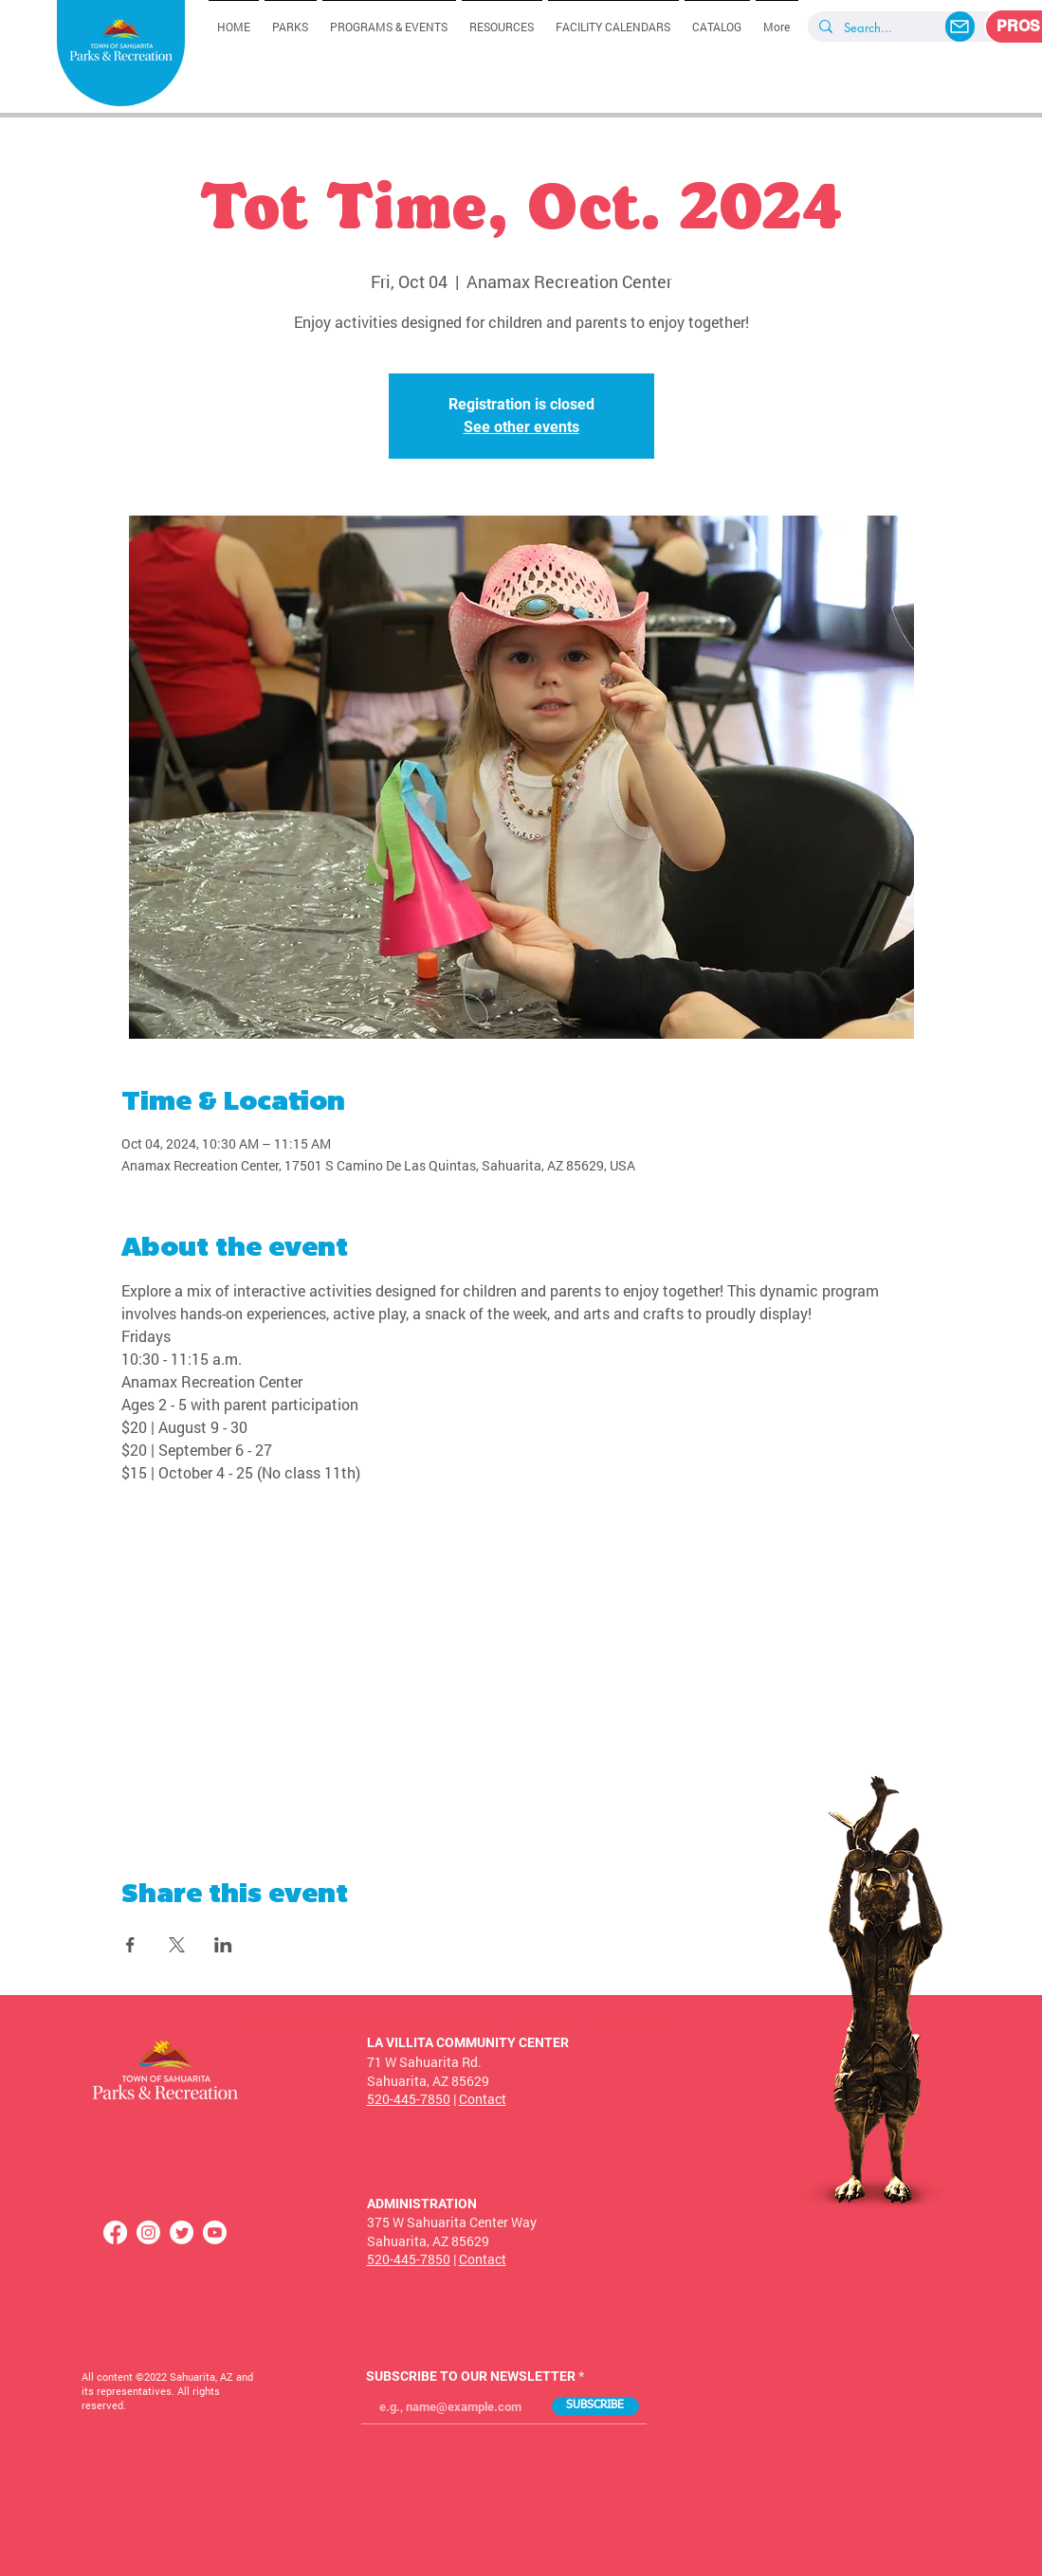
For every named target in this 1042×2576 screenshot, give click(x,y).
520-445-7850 (408, 2099)
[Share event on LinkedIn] (223, 1944)
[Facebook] (115, 2232)
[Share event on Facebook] (130, 1944)
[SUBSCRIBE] (595, 2406)
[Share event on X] (177, 1944)
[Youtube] (215, 2232)
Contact (482, 2099)
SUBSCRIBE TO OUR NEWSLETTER (471, 2376)
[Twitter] (181, 2232)
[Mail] (960, 26)
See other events (521, 427)
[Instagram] (148, 2232)
